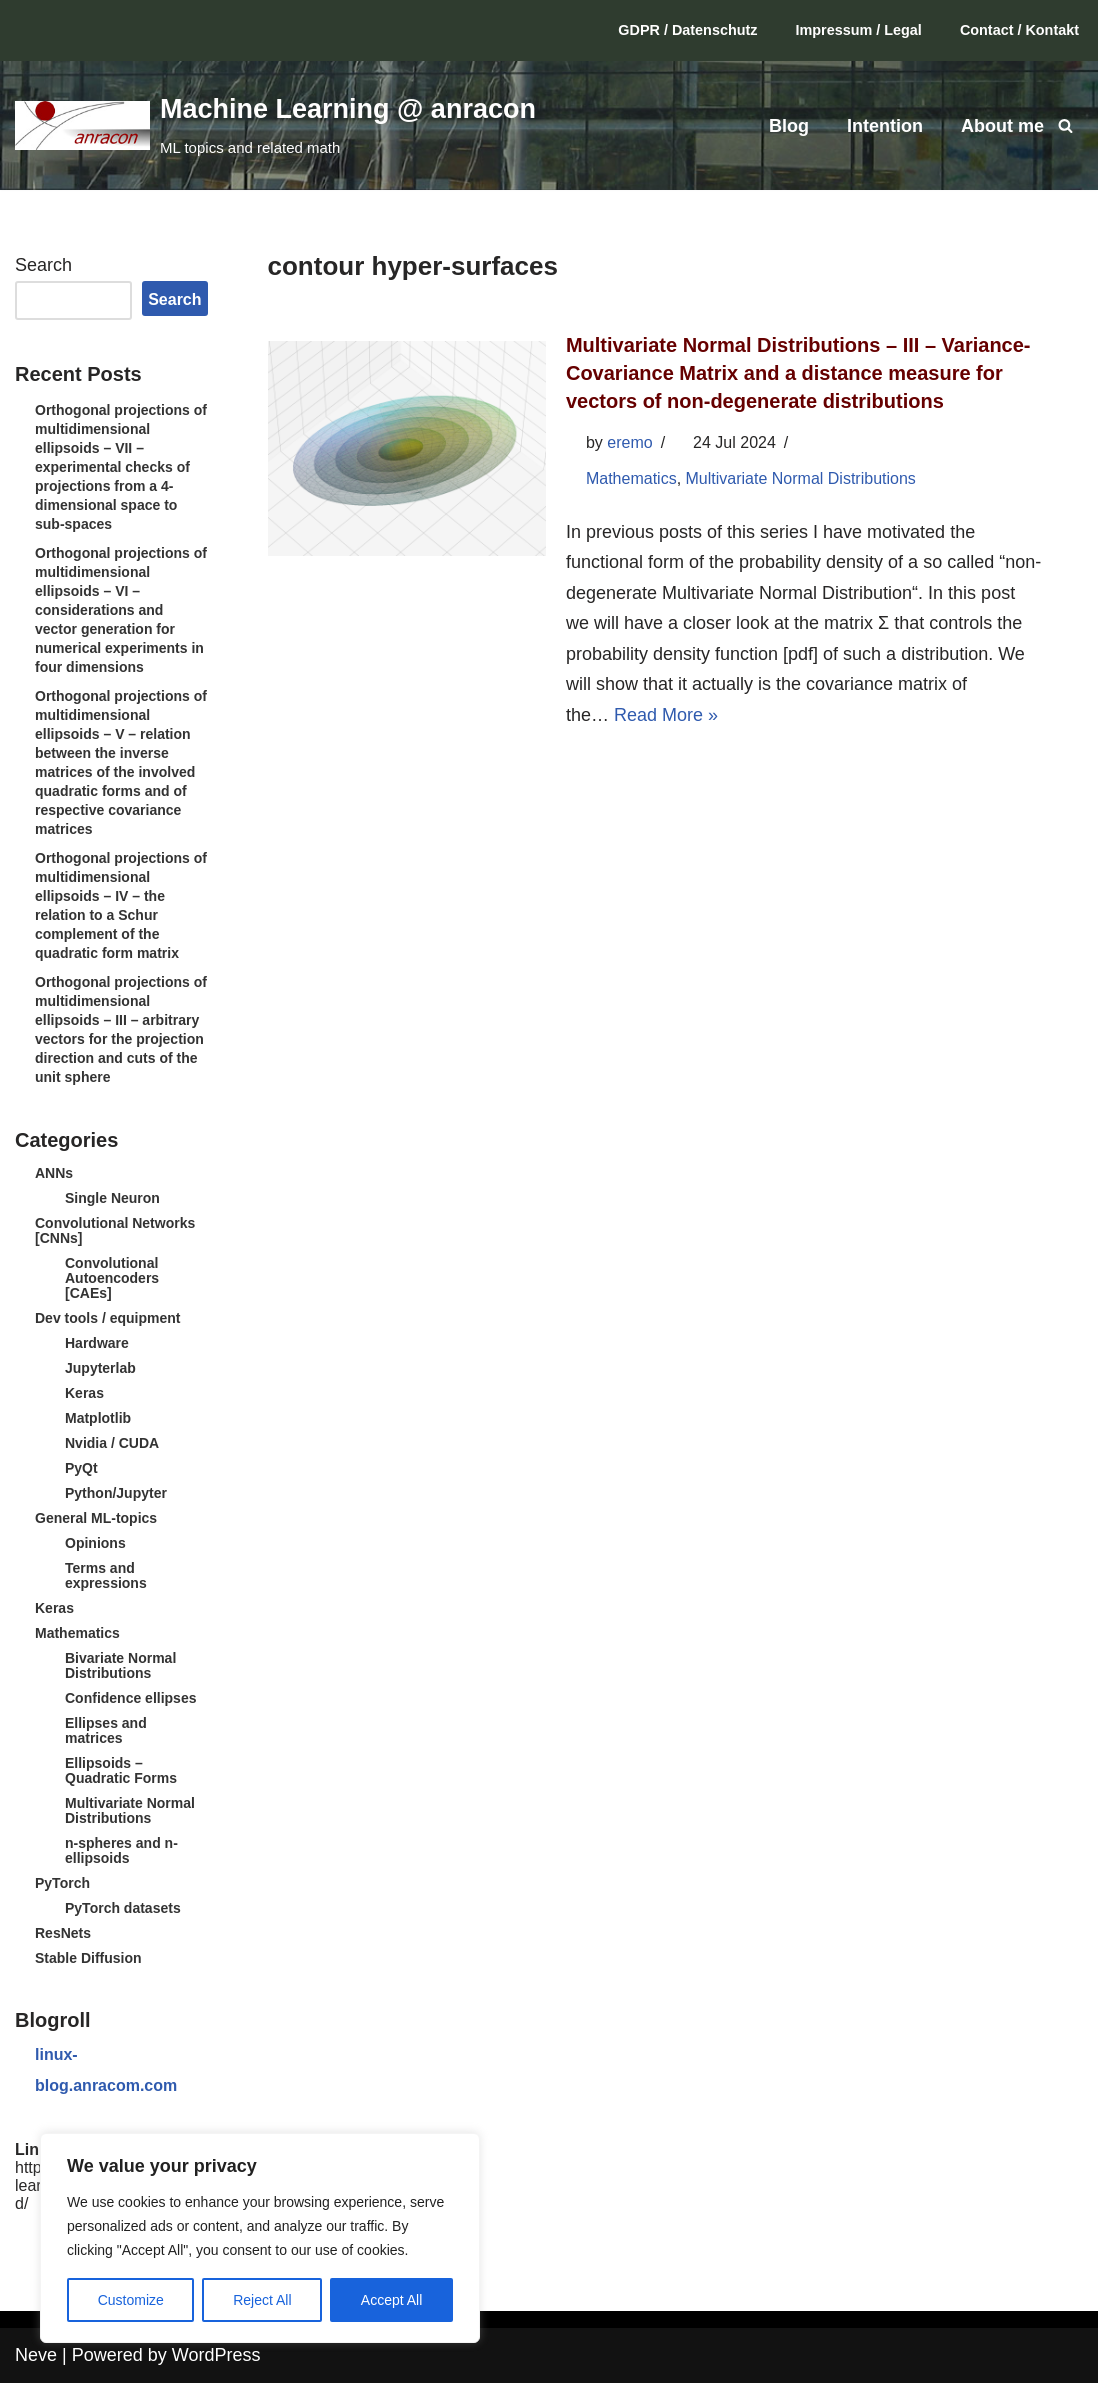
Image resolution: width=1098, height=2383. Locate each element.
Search (43, 265)
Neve (36, 2355)
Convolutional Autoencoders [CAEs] (112, 1278)
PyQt (81, 1468)
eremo (629, 442)
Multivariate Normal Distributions (130, 1810)
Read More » (666, 715)
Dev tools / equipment (107, 1318)
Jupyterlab (100, 1368)
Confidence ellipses (130, 1698)
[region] (260, 2238)
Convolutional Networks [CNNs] (115, 1230)
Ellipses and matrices (106, 1730)
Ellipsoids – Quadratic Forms (121, 1770)
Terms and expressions (106, 1575)
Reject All (262, 2300)
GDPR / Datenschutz (687, 30)
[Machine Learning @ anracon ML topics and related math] (275, 125)
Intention (885, 126)
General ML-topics (96, 1518)
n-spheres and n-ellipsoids (121, 1850)
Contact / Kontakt (1019, 30)
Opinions (95, 1543)
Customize (131, 2300)
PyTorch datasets (123, 1908)
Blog (789, 126)
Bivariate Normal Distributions (120, 1665)
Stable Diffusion (88, 1958)
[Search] (1065, 125)
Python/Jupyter (116, 1493)
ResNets (63, 1933)
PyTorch (62, 1883)
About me (1002, 126)
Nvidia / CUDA (112, 1443)
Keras (84, 1393)
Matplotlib (98, 1418)
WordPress (216, 2355)
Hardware (97, 1343)
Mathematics (77, 1633)
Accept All (391, 2300)
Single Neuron (112, 1198)
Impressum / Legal (859, 30)
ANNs (54, 1173)
